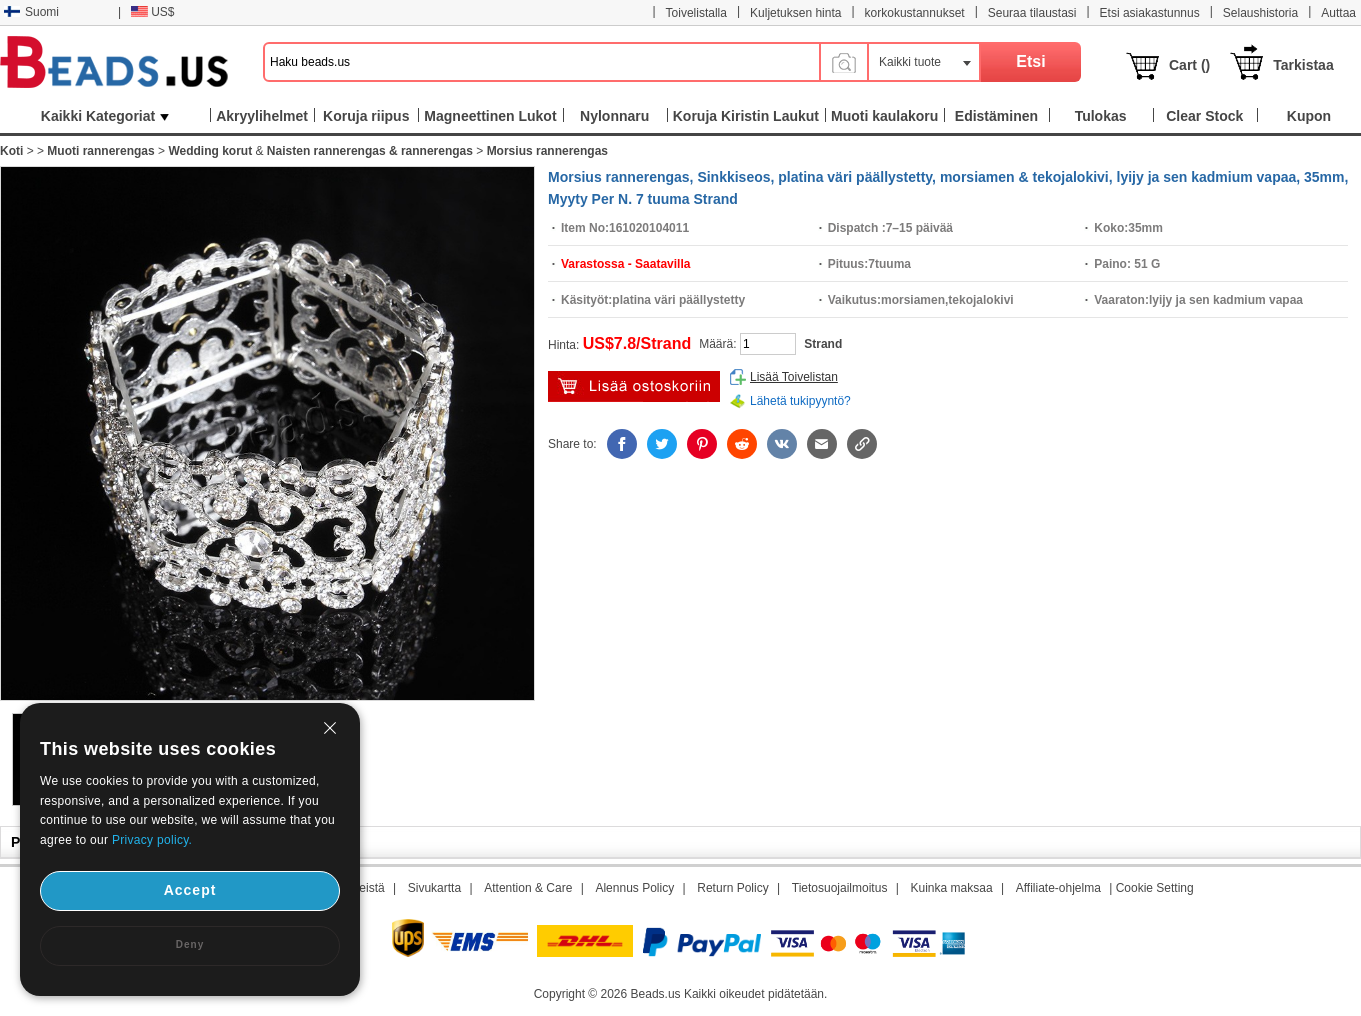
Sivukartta (434, 888)
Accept (190, 890)
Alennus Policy (634, 888)
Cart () (1189, 65)
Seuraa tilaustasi (1032, 13)
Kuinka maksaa (952, 888)
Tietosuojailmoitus (840, 888)
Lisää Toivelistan (794, 377)
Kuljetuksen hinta (795, 13)
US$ (152, 12)
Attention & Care (528, 888)
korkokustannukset (915, 13)
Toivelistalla (696, 13)
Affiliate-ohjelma (1058, 888)
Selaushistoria (1260, 13)
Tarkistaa (1303, 65)
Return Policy (732, 888)
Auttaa (1338, 13)
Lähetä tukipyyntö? (800, 401)
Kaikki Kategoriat (105, 116)
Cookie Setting (1155, 888)
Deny (190, 944)
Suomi (31, 12)
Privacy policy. (152, 840)
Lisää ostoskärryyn (634, 386)
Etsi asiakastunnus (1150, 13)
